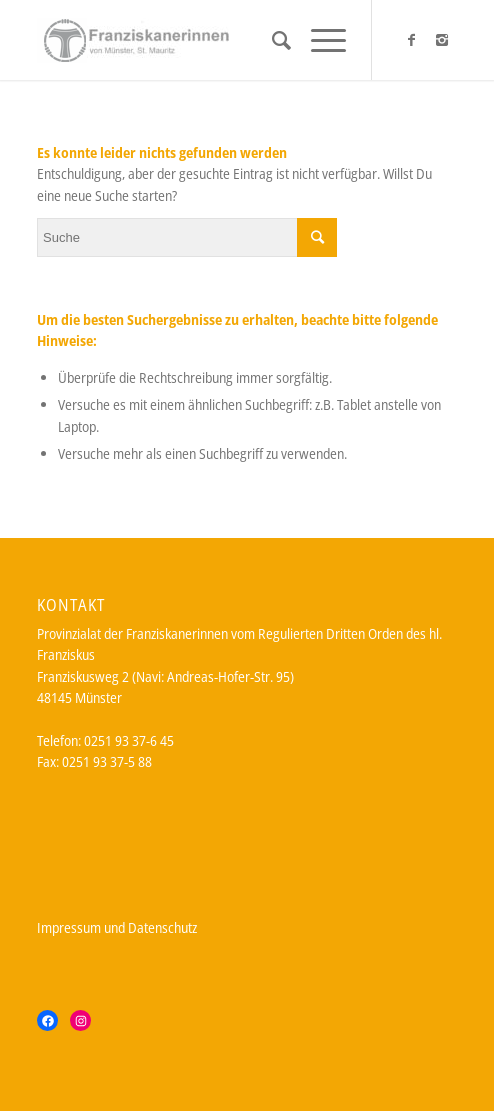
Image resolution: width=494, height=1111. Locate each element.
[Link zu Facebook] (412, 40)
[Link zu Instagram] (442, 40)
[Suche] (271, 40)
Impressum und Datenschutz (117, 927)
